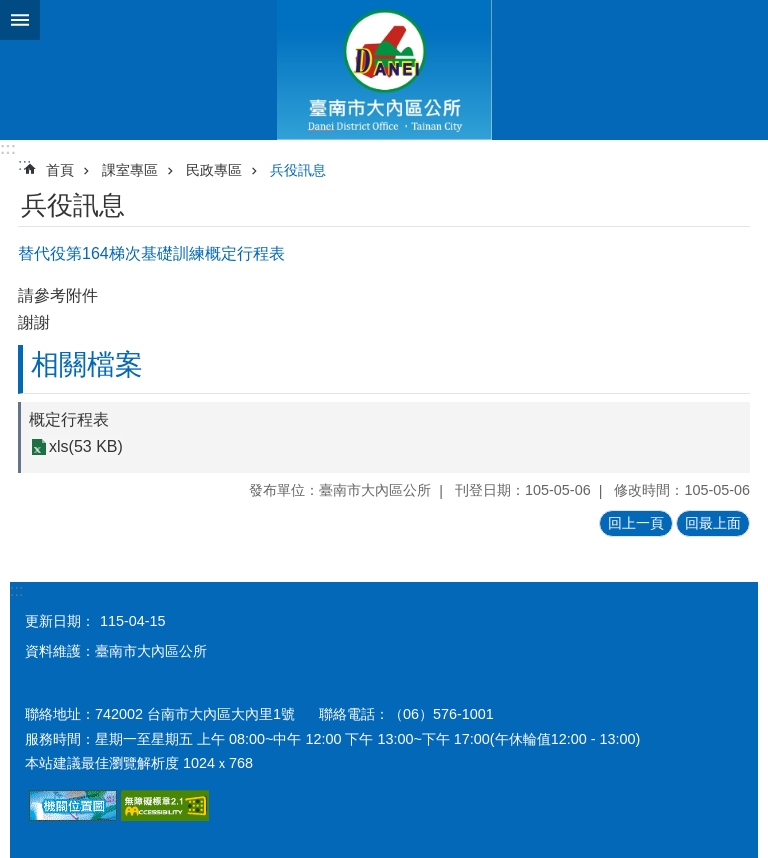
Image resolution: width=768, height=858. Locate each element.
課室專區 (130, 170)
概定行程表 (69, 419)
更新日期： (60, 621)
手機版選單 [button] (20, 20)
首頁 (60, 170)
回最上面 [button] (713, 523)
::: (8, 148)
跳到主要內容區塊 (10, 10)
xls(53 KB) (86, 447)
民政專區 (214, 170)
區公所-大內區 (384, 70)
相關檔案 (87, 364)
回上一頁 (636, 523)
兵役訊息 (298, 170)
